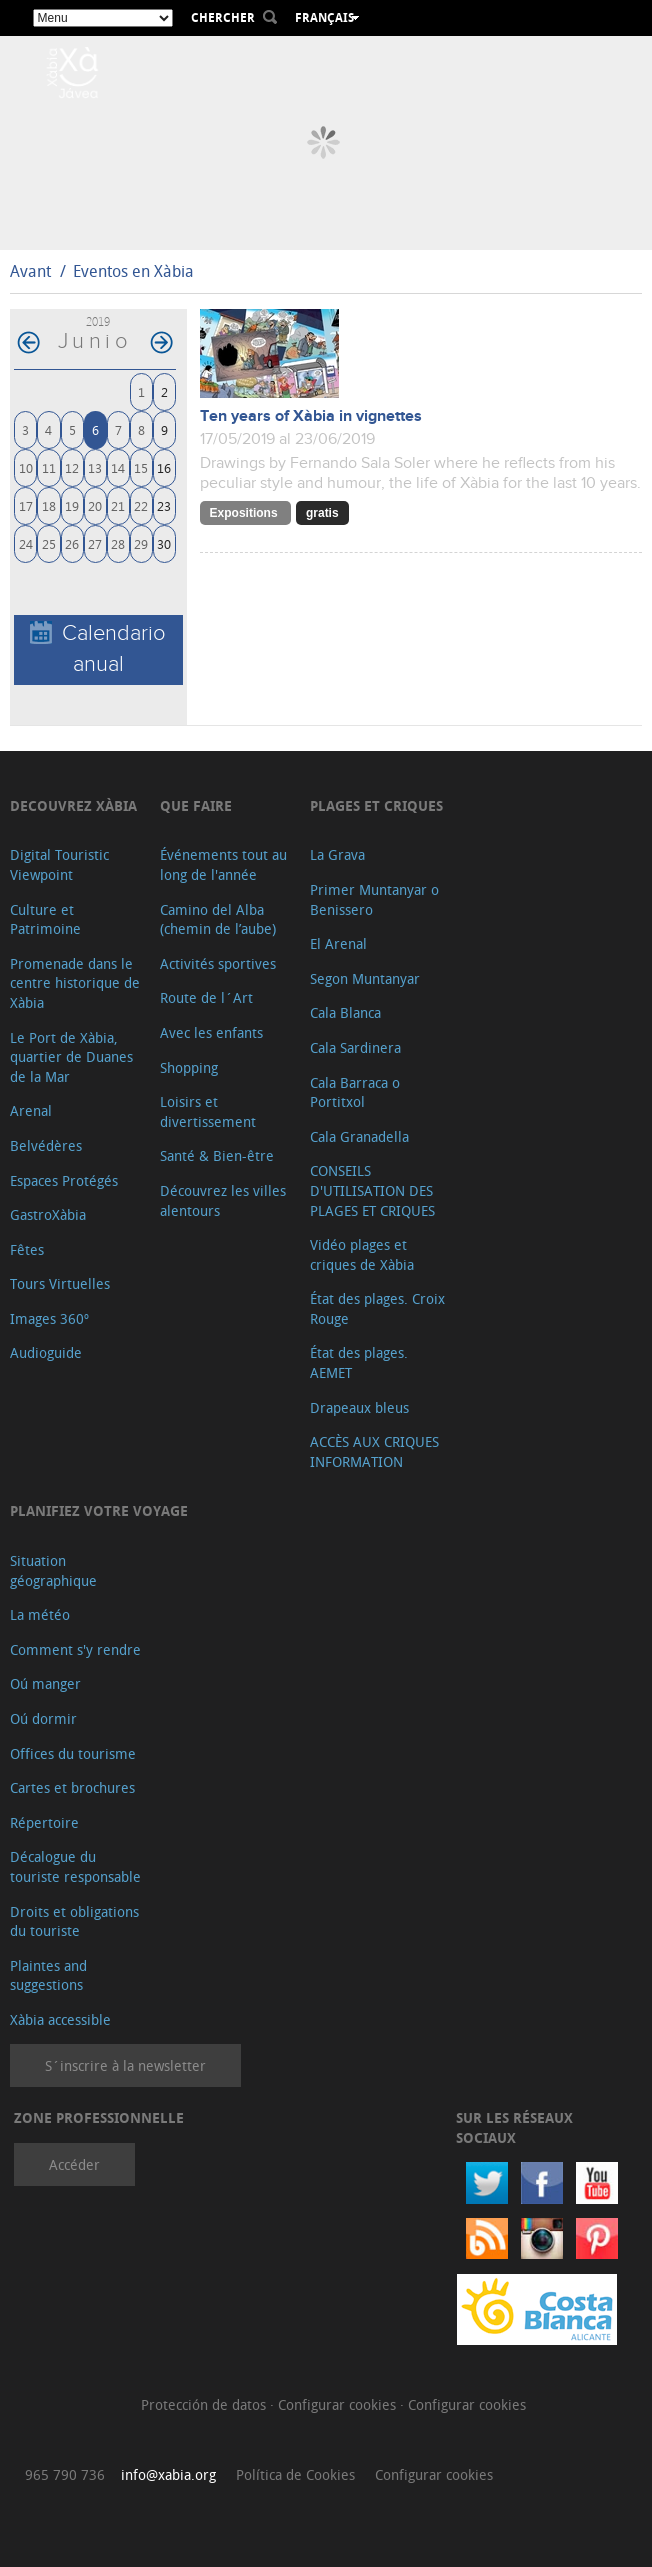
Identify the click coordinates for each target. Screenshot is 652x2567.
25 (49, 543)
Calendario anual (98, 649)
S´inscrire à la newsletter (125, 2065)
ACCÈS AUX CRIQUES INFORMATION (374, 1451)
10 (26, 467)
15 (141, 467)
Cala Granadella (359, 1136)
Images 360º (49, 1318)
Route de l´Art (206, 997)
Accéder (74, 2164)
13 (95, 467)
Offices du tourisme (73, 1753)
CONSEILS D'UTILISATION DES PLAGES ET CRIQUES (372, 1190)
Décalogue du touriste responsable (75, 1866)
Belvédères (46, 1145)
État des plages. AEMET (359, 1362)
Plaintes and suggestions (48, 1975)
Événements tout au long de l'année (223, 864)
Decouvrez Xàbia (73, 805)
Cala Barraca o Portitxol (355, 1092)
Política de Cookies (295, 2474)
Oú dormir (43, 1718)
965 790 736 (65, 2474)
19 (72, 505)
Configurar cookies (339, 2404)
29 (141, 543)
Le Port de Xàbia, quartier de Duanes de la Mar (71, 1057)
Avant (30, 271)
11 (49, 467)
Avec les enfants (211, 1032)
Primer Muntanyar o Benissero (374, 899)
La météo (40, 1614)
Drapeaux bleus (359, 1407)
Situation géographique (53, 1570)
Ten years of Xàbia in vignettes (311, 416)
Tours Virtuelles (60, 1283)
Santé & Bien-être (217, 1155)
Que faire (196, 805)
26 (72, 543)
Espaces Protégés (64, 1180)
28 (118, 543)
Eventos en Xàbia (133, 271)
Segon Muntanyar (365, 978)
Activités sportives (218, 963)
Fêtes (27, 1249)
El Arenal (338, 943)
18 (49, 505)
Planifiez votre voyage (99, 1510)
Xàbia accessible (60, 2019)
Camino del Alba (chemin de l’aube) (218, 919)
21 (118, 505)
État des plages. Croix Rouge (377, 1308)
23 (164, 505)
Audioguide (46, 1352)
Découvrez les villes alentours (223, 1200)
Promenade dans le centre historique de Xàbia (75, 983)
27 (95, 543)
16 (164, 467)
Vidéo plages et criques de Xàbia (362, 1254)
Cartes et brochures (72, 1787)
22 (141, 505)
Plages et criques (376, 805)
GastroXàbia (48, 1214)
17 (26, 505)
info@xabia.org (168, 2474)
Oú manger (45, 1683)
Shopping (189, 1067)
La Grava (337, 854)
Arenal (31, 1110)
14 (118, 467)
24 (26, 543)
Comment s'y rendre (75, 1649)
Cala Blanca (345, 1012)
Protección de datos (205, 2404)
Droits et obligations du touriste (74, 1921)
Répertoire (44, 1822)
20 (95, 505)
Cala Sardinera (355, 1047)
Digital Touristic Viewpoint (59, 864)
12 (72, 467)
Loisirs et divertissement (208, 1111)
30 (164, 543)
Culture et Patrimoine (45, 919)
